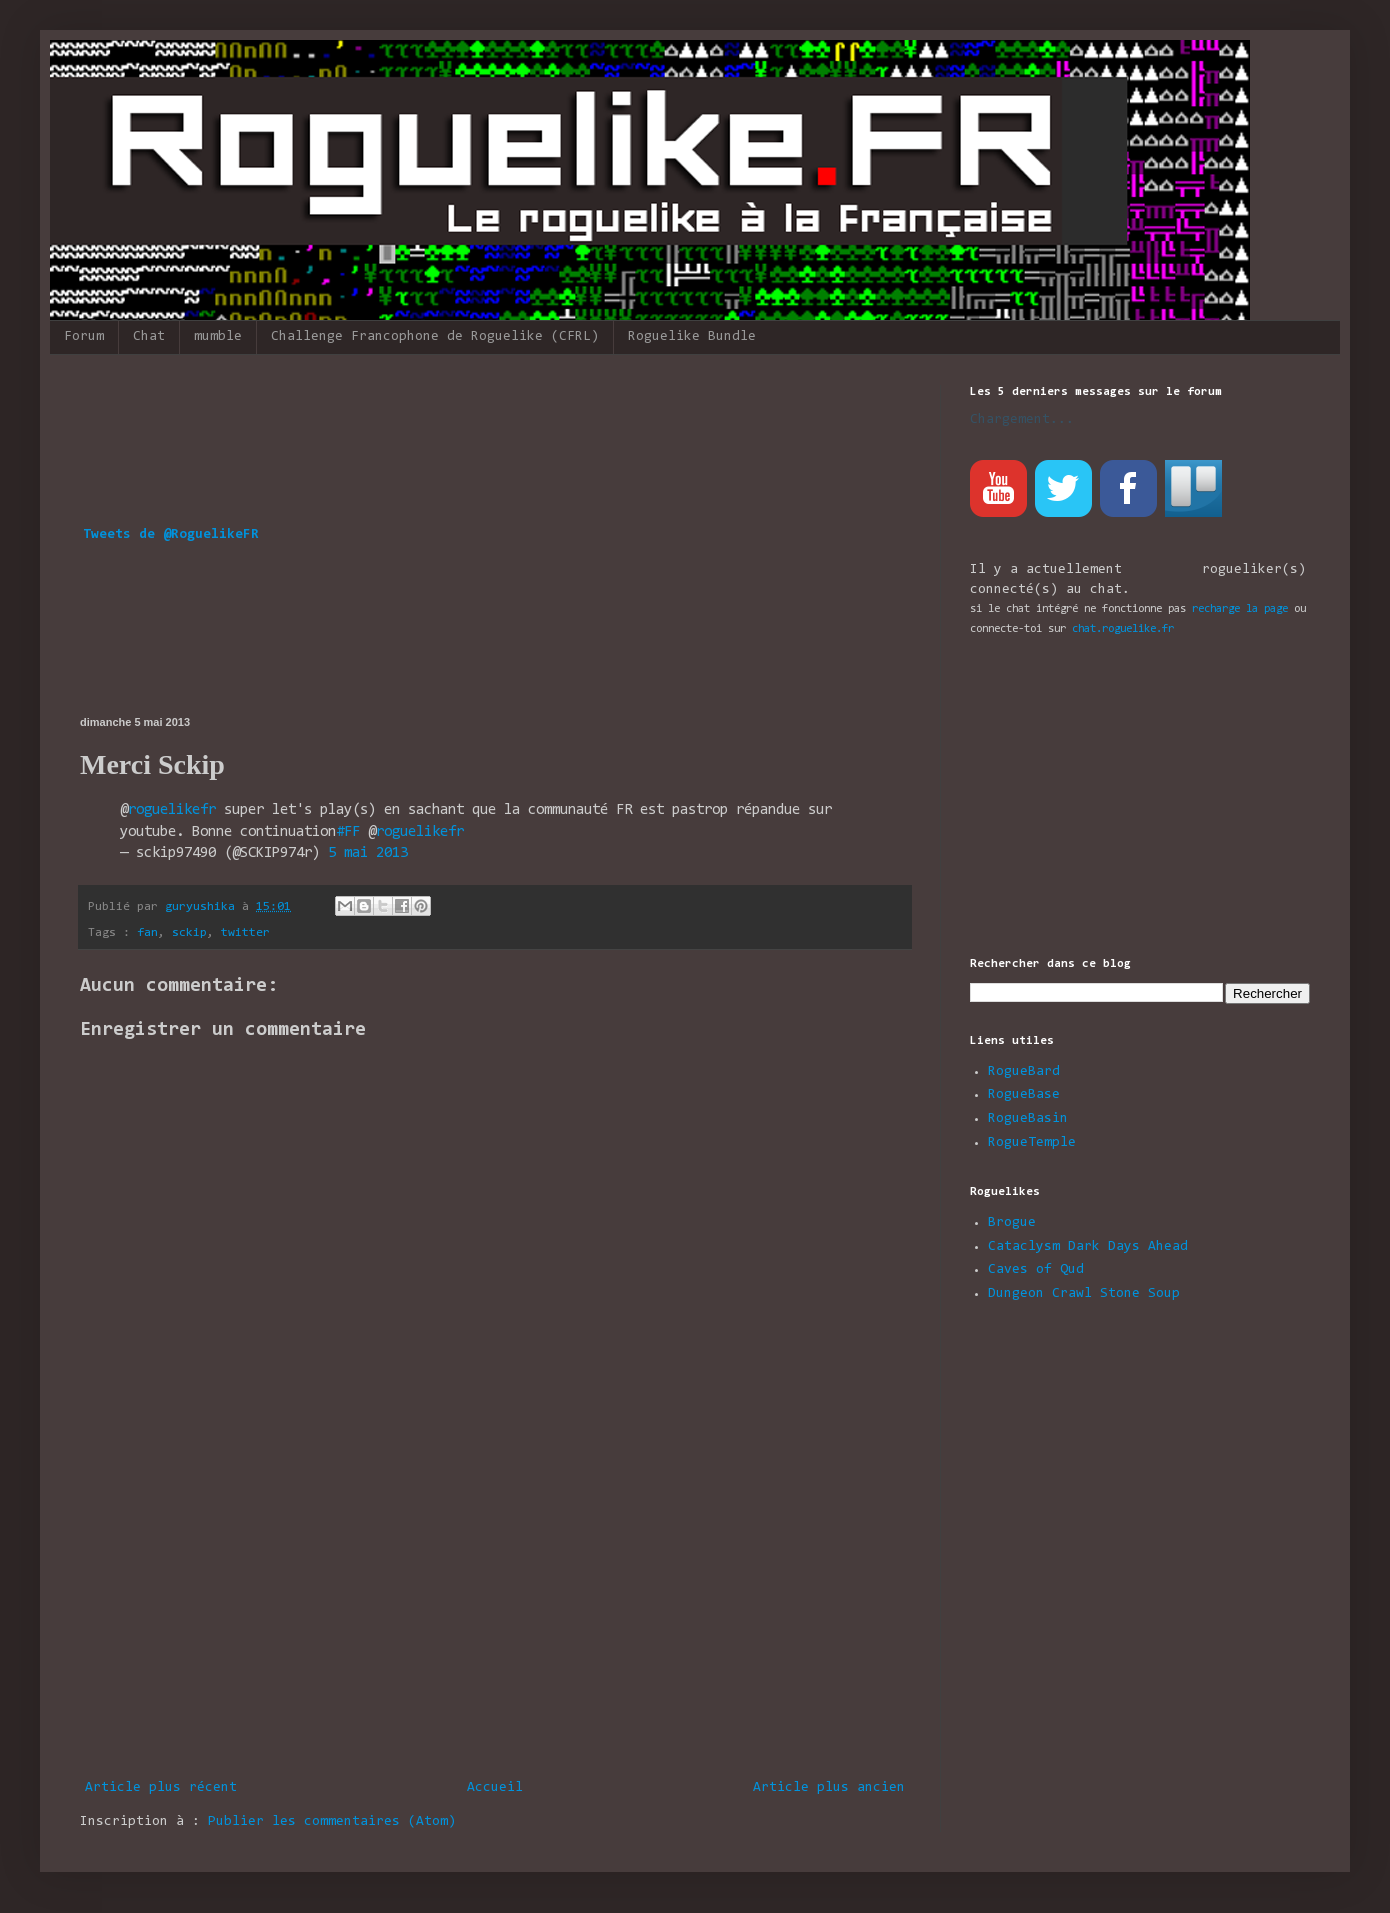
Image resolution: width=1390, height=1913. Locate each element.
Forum (84, 337)
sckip (189, 933)
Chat (149, 337)
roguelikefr (172, 810)
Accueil (495, 1788)
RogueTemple (1032, 1143)
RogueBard (1024, 1072)
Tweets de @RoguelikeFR (171, 535)
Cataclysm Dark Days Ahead (1088, 1247)
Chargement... (1022, 420)
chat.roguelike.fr (1123, 629)
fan (147, 933)
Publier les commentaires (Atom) (332, 1822)
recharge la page (1240, 609)
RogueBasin (1028, 1119)
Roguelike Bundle (692, 337)
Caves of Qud (1036, 1270)
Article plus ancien (829, 1788)
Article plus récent (161, 1788)
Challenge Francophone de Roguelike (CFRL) (435, 337)
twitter (245, 933)
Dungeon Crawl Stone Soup (1084, 1294)
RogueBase (1024, 1095)
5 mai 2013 (368, 853)
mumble (218, 337)
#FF (348, 832)
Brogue (1012, 1223)
